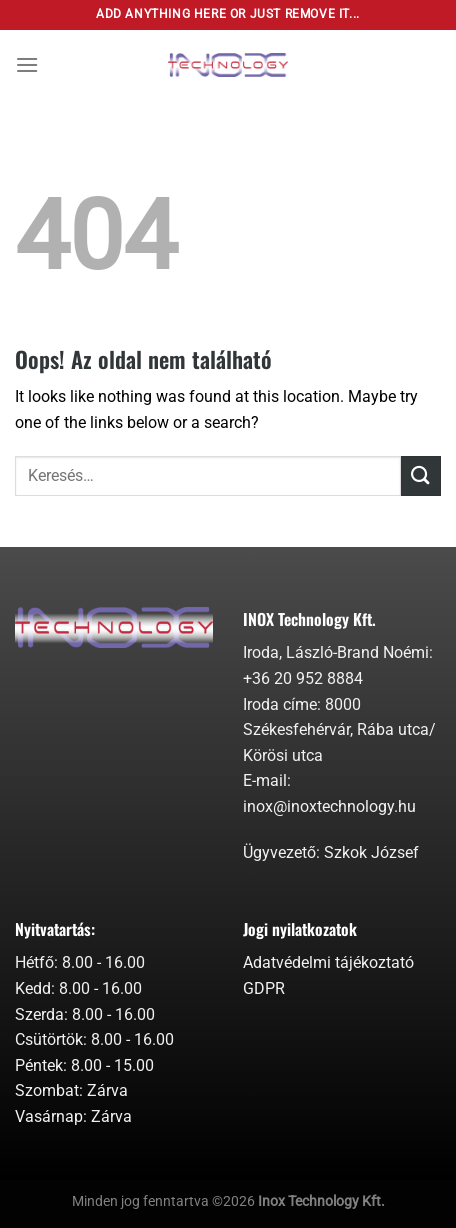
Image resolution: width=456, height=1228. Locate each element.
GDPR (264, 988)
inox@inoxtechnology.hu (329, 806)
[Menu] (27, 64)
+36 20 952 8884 (303, 678)
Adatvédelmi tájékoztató (328, 962)
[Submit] (421, 475)
